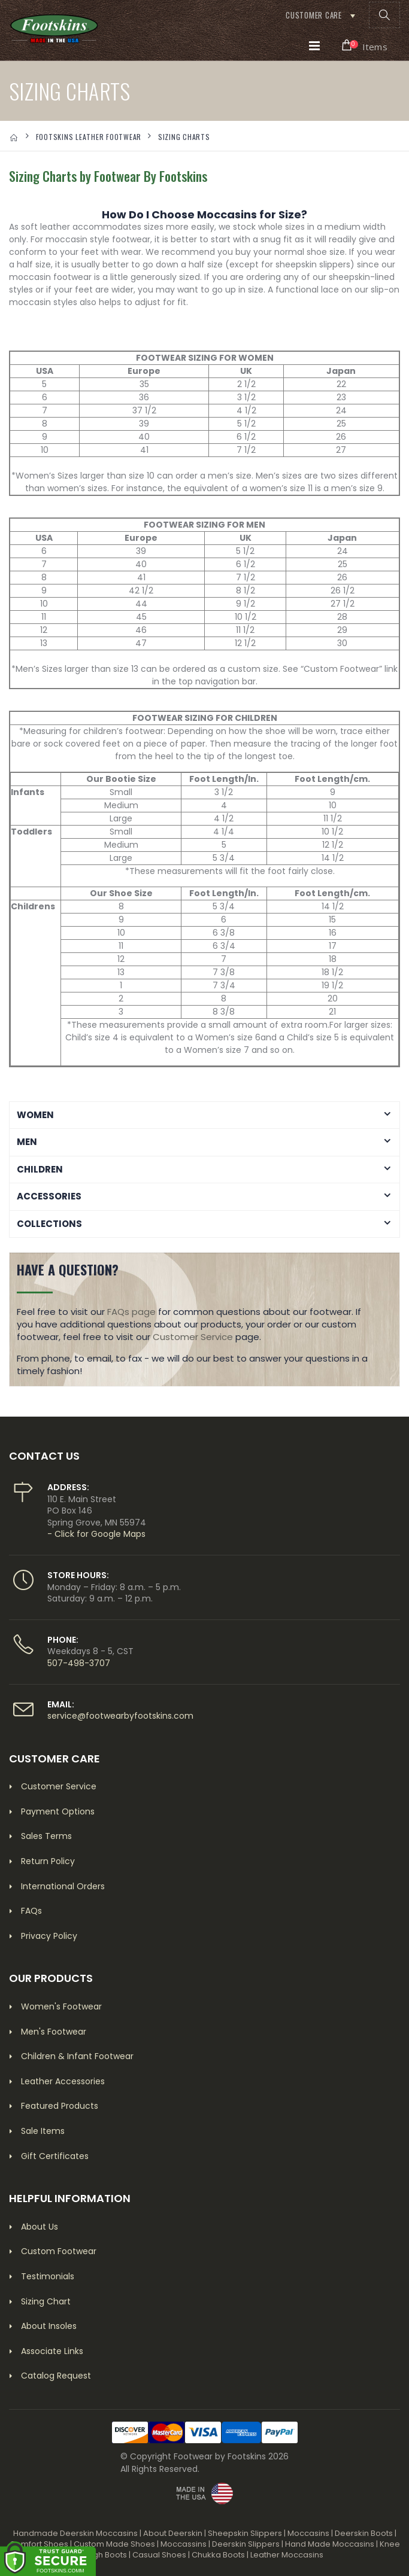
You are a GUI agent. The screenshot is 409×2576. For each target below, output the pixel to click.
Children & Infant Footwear (77, 2056)
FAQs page (131, 1311)
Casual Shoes (159, 2554)
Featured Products (59, 2106)
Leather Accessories (63, 2081)
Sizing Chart (46, 2301)
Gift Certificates (55, 2156)
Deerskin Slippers (246, 2544)
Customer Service (193, 1336)
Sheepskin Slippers (245, 2533)
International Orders (63, 1886)
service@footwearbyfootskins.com (120, 1716)
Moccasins (308, 2533)
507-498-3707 (78, 1663)
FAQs (31, 1911)
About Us (39, 2227)
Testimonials (47, 2276)
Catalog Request (56, 2376)
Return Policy (48, 1861)
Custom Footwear (58, 2251)
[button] (384, 15)
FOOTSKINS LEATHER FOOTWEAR (89, 137)
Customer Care (314, 15)
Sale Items (43, 2131)
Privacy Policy (49, 1936)
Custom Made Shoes (114, 2544)
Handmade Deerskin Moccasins (75, 2533)
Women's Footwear (61, 2006)
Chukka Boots (218, 2554)
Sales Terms (46, 1836)
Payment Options (58, 1811)
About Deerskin (172, 2533)
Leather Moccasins (286, 2554)
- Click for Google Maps (96, 1534)
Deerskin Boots (364, 2533)
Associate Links (52, 2351)
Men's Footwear (53, 2032)
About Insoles (49, 2326)
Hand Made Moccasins (329, 2544)
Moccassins (183, 2544)
